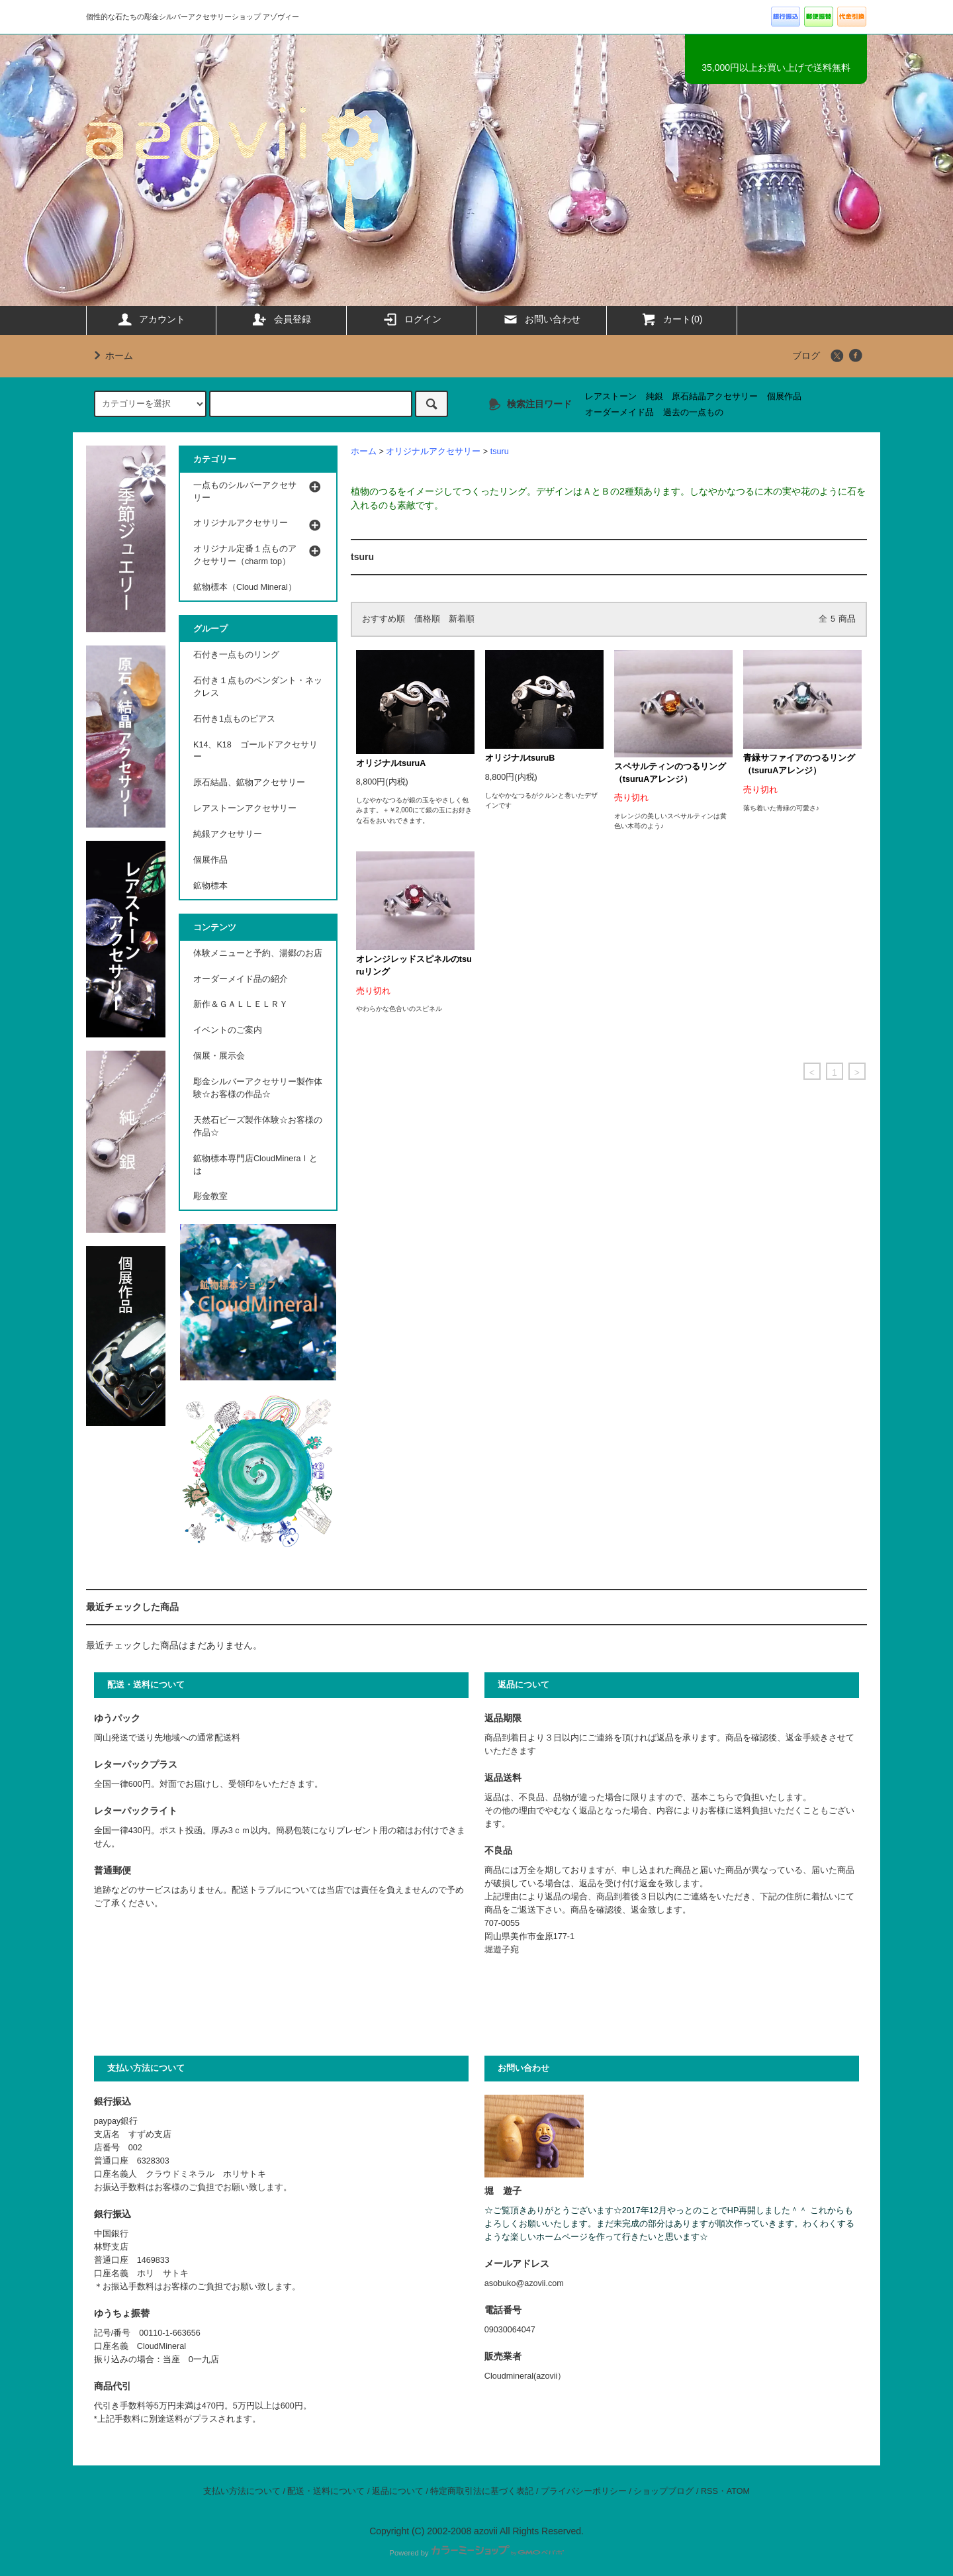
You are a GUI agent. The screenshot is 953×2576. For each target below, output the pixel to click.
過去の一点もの (693, 412)
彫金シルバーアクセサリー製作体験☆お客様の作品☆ (257, 1088)
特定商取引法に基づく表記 (481, 2491)
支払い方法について (242, 2491)
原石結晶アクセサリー (715, 396)
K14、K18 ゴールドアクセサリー (255, 751)
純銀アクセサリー (227, 834)
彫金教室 (210, 1196)
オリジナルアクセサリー (433, 451)
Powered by (476, 2553)
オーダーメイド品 (619, 412)
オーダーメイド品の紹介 (240, 979)
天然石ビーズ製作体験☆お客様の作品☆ (257, 1126)
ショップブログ (663, 2491)
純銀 (654, 396)
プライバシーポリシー (584, 2491)
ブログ (806, 355)
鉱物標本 (210, 885)
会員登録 (281, 319)
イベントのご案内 (227, 1030)
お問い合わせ (541, 319)
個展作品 (784, 396)
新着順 (462, 619)
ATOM (738, 2491)
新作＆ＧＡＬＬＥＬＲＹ (244, 1004)
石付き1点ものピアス (234, 719)
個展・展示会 (219, 1056)
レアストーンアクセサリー (244, 808)
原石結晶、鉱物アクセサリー (249, 782)
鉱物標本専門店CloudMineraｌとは (255, 1165)
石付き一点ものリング (236, 654)
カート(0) (671, 319)
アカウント (150, 319)
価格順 (427, 619)
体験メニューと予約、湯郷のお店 (257, 953)
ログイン (411, 319)
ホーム (111, 355)
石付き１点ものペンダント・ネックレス (257, 687)
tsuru (499, 451)
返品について (398, 2491)
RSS (709, 2491)
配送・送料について (326, 2491)
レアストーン (611, 396)
